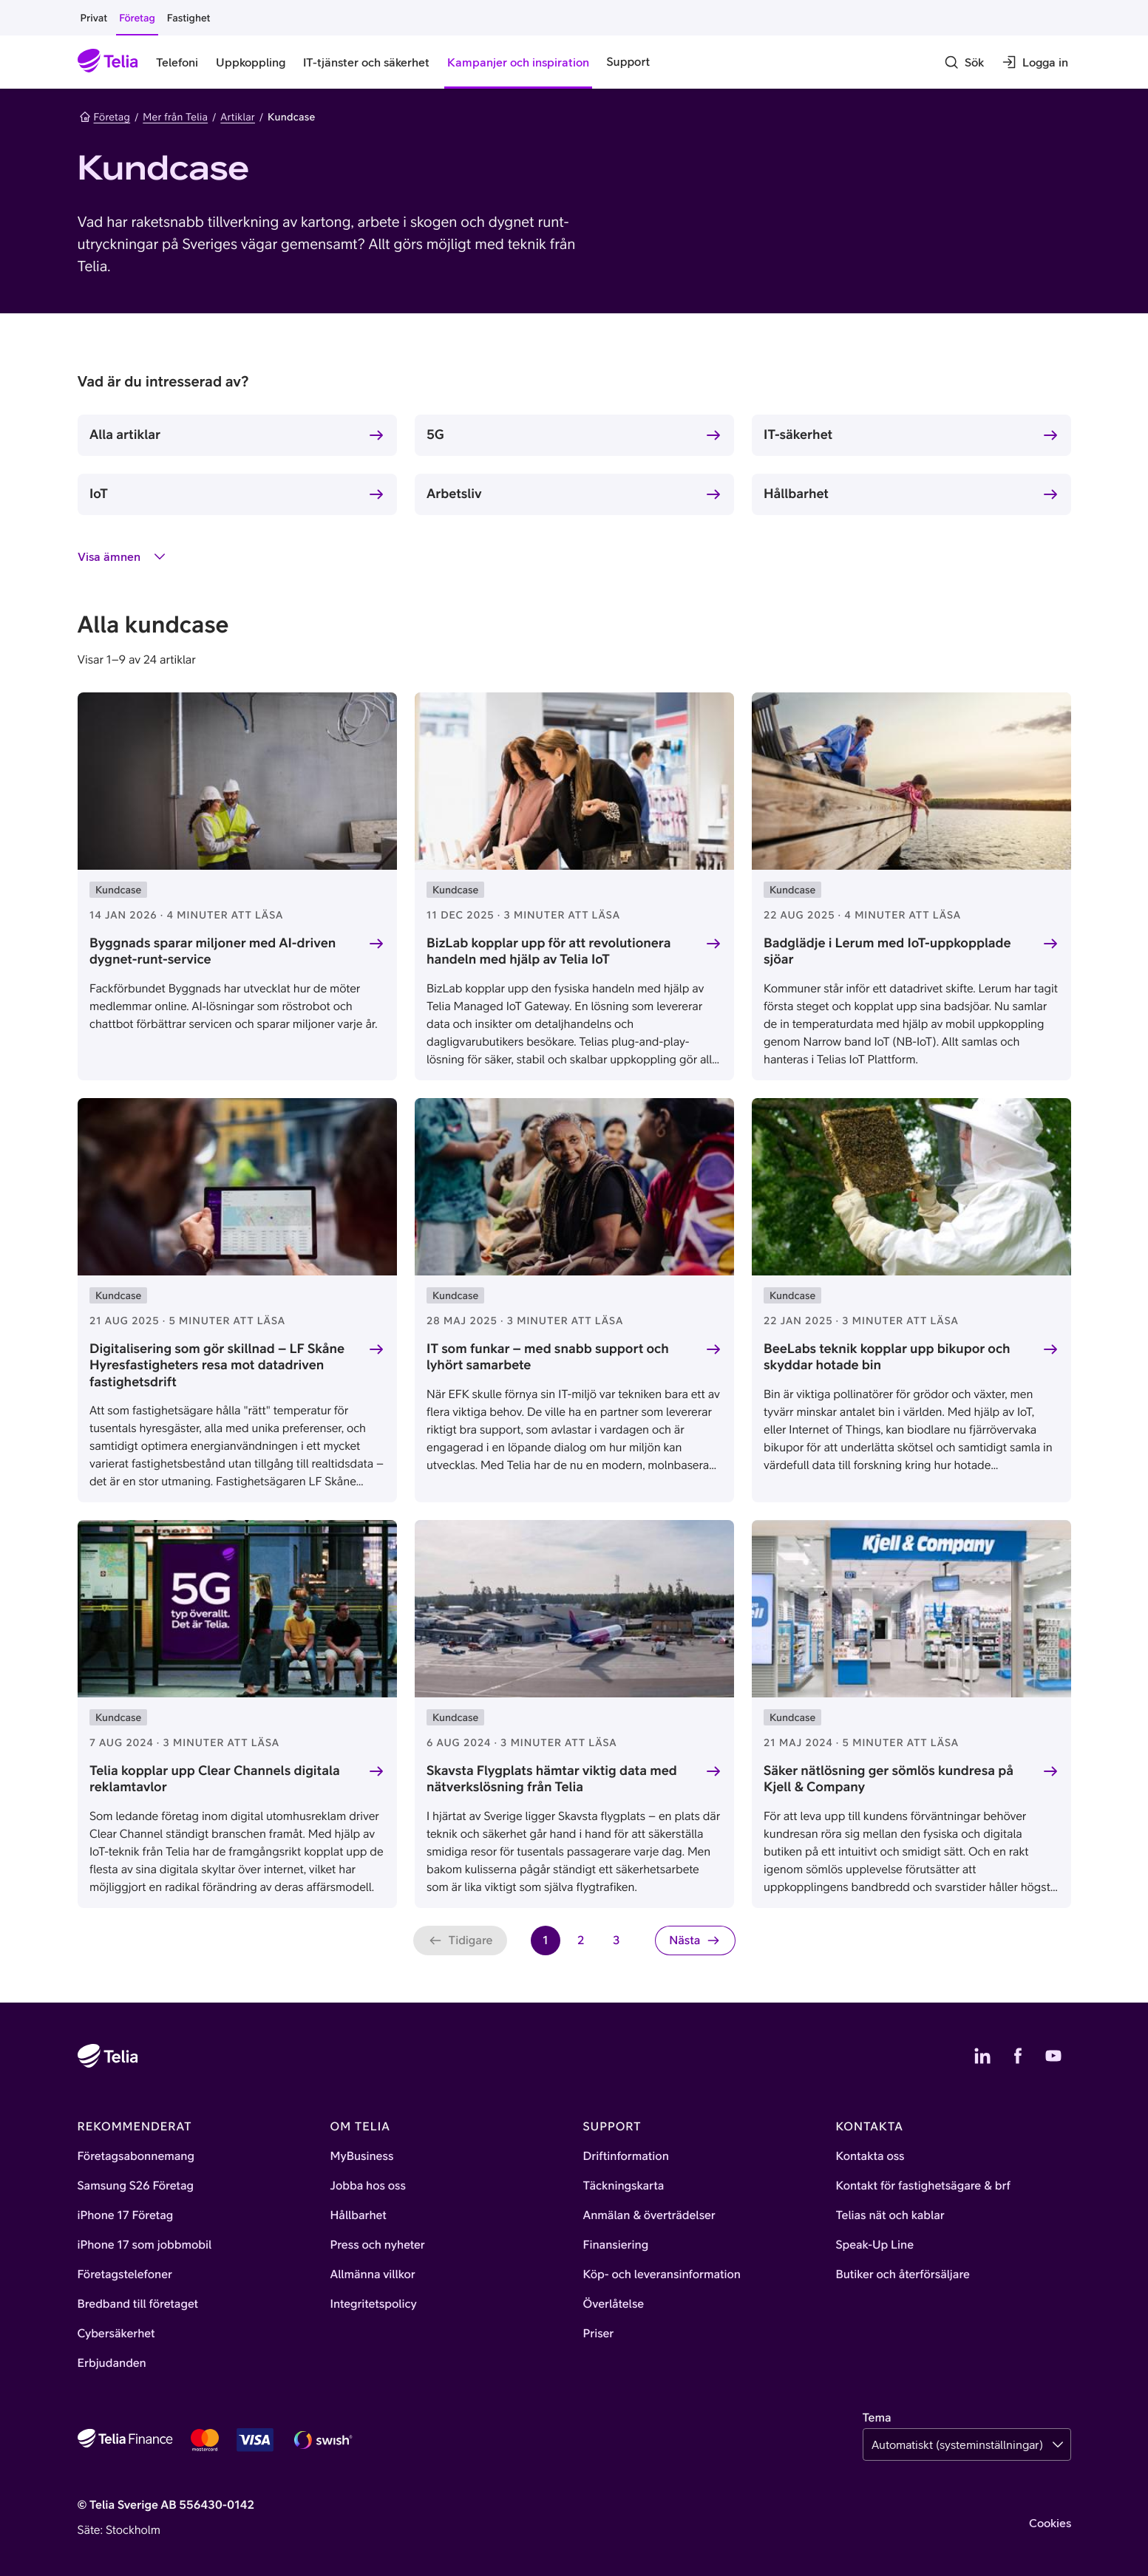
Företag (105, 117)
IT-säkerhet (798, 434)
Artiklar (237, 117)
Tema (877, 2418)
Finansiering (616, 2245)
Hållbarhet (796, 493)
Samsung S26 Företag (136, 2185)
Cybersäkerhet (116, 2333)
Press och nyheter (377, 2245)
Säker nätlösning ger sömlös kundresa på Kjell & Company (888, 1778)
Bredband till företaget (138, 2304)
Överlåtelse (614, 2304)
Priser (598, 2333)
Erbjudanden (112, 2363)
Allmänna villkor (372, 2274)
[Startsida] (108, 62)
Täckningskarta (624, 2185)
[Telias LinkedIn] (982, 2056)
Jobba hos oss (368, 2185)
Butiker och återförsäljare (903, 2274)
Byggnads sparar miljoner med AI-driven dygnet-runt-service (212, 951)
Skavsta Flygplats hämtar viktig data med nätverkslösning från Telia (552, 1778)
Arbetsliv (454, 493)
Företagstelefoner (125, 2274)
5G (435, 434)
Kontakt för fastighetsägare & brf (923, 2185)
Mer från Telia (175, 117)
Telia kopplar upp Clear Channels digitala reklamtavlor (214, 1778)
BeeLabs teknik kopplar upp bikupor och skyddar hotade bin (887, 1356)
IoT (98, 493)
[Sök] (964, 62)
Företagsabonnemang (136, 2156)
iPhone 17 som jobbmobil (145, 2245)
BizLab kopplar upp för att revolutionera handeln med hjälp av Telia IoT (548, 951)
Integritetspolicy (373, 2304)
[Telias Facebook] (1018, 2056)
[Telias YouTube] (1053, 2056)
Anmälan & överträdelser (649, 2215)
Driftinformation (626, 2156)
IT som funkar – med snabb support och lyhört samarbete (548, 1356)
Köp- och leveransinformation (662, 2274)
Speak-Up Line (875, 2245)
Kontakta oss (870, 2156)
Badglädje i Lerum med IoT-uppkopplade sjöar (887, 951)
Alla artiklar (124, 434)
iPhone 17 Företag (126, 2215)
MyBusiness (362, 2156)
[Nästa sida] (695, 1940)
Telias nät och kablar (890, 2215)
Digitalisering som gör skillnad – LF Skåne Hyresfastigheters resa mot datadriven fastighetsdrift (216, 1364)
